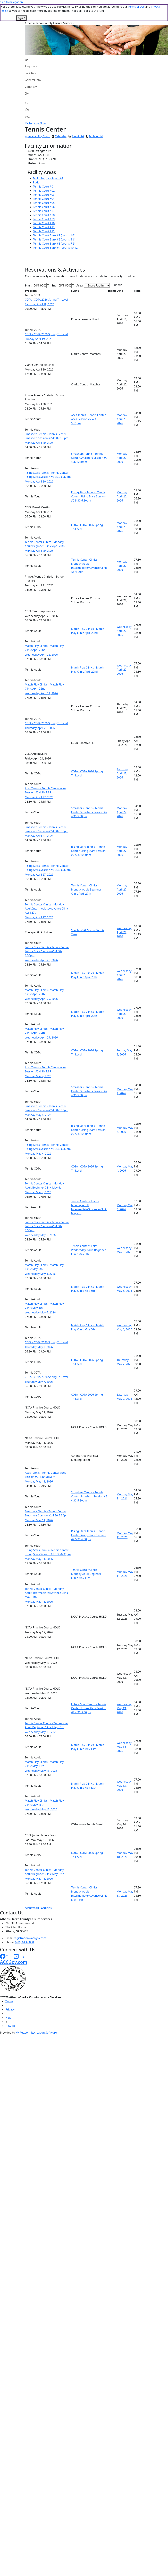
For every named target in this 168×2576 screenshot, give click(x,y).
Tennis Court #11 (44, 210)
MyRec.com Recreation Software (36, 2015)
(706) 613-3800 (24, 1925)
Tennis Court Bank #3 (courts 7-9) (54, 226)
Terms (9, 1984)
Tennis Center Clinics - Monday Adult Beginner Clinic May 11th (86, 1557)
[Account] (34, 76)
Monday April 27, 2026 (39, 780)
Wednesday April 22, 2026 (124, 614)
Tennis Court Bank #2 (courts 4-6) (54, 222)
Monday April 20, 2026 (122, 402)
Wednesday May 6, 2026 (40, 1218)
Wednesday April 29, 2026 (124, 915)
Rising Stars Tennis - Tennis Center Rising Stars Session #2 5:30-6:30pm (88, 479)
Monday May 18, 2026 (39, 1862)
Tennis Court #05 (44, 186)
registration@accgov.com (30, 1921)
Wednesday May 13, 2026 (124, 1691)
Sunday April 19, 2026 (38, 322)
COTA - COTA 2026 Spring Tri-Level (46, 282)
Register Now (37, 106)
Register (30, 49)
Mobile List (96, 119)
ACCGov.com (13, 1945)
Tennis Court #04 (44, 182)
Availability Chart (37, 119)
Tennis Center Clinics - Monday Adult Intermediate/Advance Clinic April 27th (46, 891)
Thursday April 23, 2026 (40, 711)
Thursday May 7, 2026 (39, 1330)
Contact (30, 70)
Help (8, 2001)
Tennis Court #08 (44, 198)
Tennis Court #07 (44, 194)
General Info (33, 63)
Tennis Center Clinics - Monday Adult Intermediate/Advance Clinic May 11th (46, 1576)
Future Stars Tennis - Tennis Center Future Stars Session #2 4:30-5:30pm (47, 934)
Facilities (30, 56)
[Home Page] (34, 42)
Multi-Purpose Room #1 (48, 161)
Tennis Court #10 (44, 206)
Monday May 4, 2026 (38, 1059)
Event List (78, 119)
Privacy (9, 1992)
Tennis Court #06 (44, 190)
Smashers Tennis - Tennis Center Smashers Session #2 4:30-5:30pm (89, 441)
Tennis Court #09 (44, 202)
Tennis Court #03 (44, 178)
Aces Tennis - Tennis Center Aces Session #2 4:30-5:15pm (88, 402)
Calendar (60, 119)
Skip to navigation (11, 2)
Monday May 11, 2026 (39, 1464)
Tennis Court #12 (44, 214)
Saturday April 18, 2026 (39, 287)
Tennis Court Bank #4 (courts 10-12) (55, 231)
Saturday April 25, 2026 (122, 756)
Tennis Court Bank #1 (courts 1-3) (54, 218)
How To (10, 2009)
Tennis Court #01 (44, 169)
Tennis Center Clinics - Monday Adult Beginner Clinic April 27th (86, 872)
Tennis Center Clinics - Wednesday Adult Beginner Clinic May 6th (88, 1233)
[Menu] (27, 99)
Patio (36, 165)
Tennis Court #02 (44, 173)
